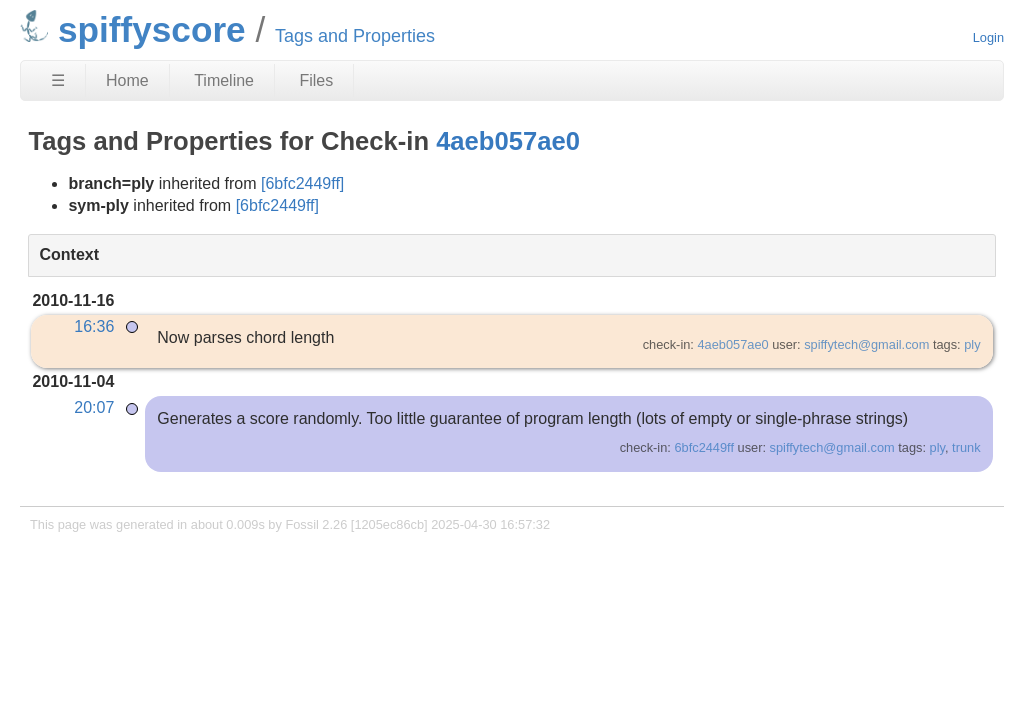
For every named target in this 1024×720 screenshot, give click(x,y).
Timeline (224, 80)
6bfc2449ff (704, 447)
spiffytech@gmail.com (866, 344)
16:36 (94, 326)
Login (988, 37)
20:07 (94, 407)
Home (127, 80)
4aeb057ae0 (508, 141)
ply (972, 344)
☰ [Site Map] (58, 80)
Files (316, 80)
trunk (966, 447)
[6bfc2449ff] (302, 183)
